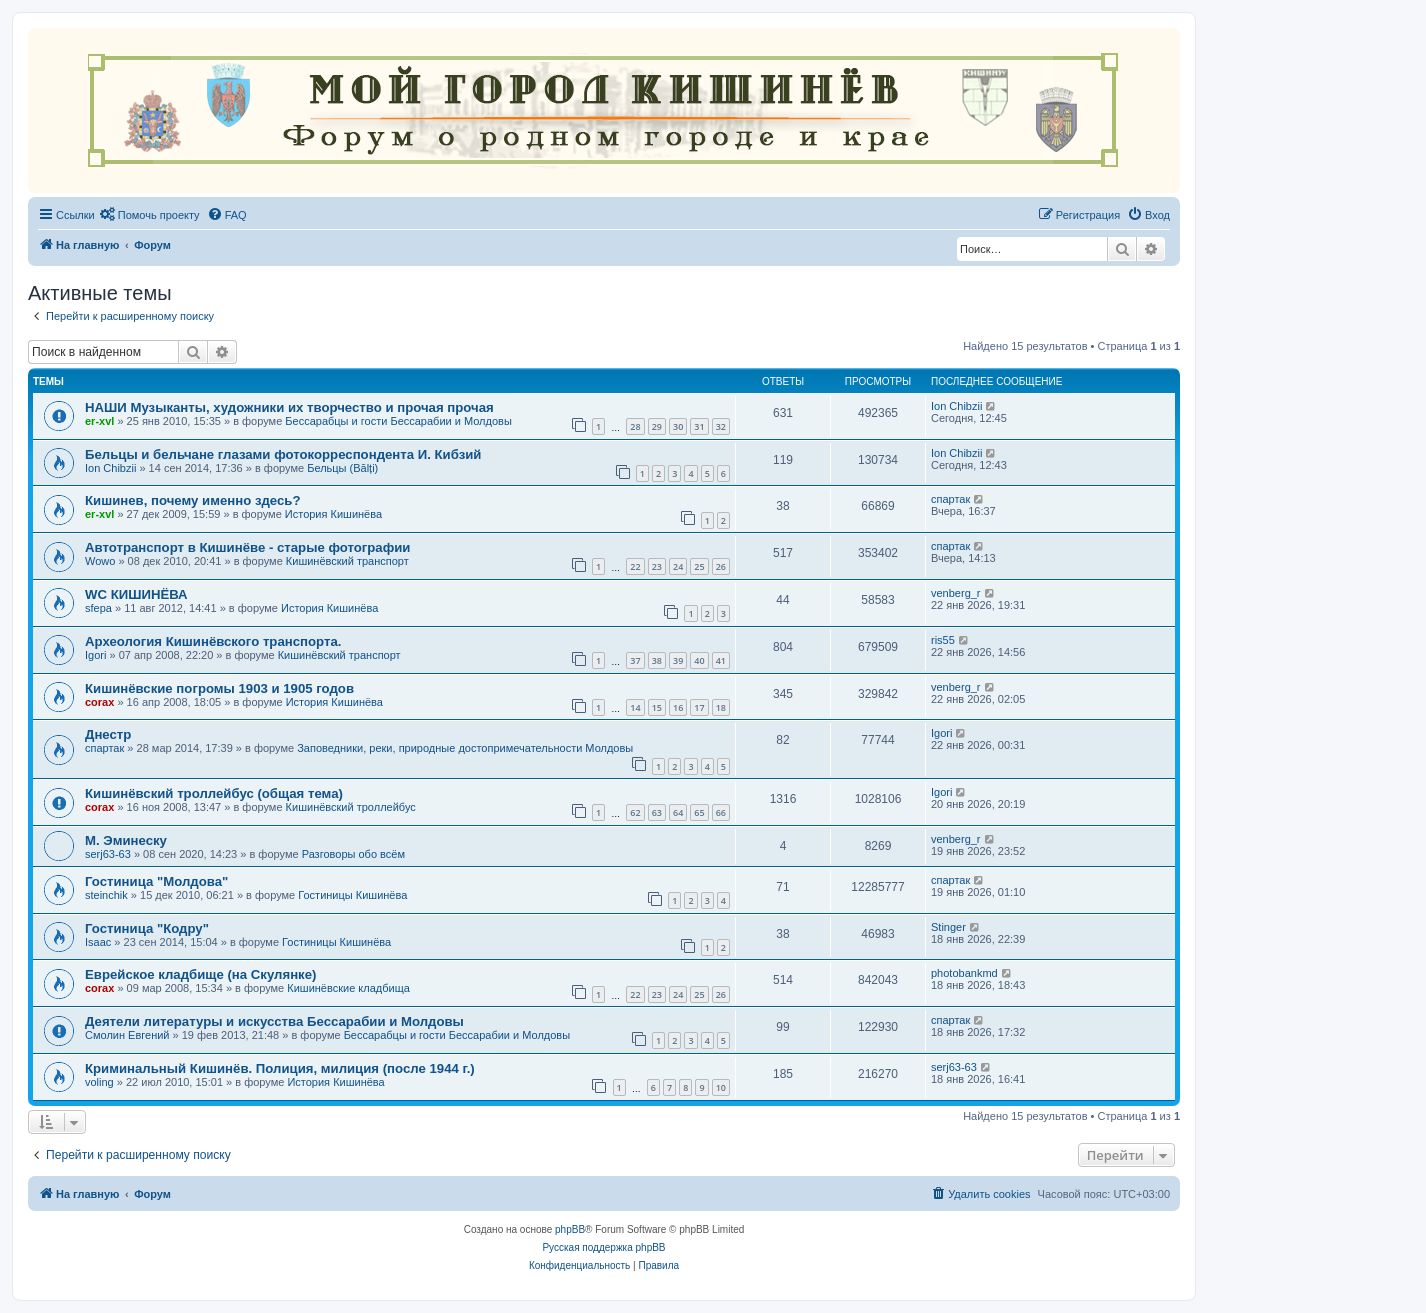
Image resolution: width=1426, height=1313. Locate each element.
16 (678, 707)
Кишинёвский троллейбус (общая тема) (214, 793)
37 (635, 660)
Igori (95, 655)
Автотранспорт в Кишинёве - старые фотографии (247, 547)
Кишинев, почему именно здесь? (193, 500)
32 (721, 426)
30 (678, 426)
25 (699, 566)
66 (721, 812)
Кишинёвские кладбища (348, 988)
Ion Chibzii (956, 406)
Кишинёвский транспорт (347, 561)
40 (699, 660)
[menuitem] (150, 215)
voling (99, 1082)
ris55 (943, 640)
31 (699, 426)
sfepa (98, 608)
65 (699, 812)
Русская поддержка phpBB (603, 1247)
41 (721, 660)
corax (99, 702)
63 (657, 812)
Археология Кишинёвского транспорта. (213, 641)
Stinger (948, 927)
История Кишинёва (333, 514)
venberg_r (956, 593)
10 (721, 1087)
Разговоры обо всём (353, 854)
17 (699, 707)
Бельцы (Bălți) (342, 468)
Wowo (100, 561)
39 (678, 660)
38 (657, 660)
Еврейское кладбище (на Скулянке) (200, 974)
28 (635, 426)
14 (635, 707)
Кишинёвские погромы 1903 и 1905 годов (219, 688)
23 (657, 566)
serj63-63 (108, 854)
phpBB (570, 1229)
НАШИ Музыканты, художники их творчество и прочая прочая (289, 407)
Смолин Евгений (127, 1035)
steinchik (106, 895)
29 (657, 426)
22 (635, 566)
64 (678, 812)
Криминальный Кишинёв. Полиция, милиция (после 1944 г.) (280, 1068)
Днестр (108, 734)
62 (635, 812)
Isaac (98, 942)
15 (657, 707)
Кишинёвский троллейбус (351, 807)
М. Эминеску (126, 840)
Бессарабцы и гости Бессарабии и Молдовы (398, 421)
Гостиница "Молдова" (156, 881)
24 (678, 566)
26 (721, 566)
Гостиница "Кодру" (147, 928)
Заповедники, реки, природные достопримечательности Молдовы (465, 748)
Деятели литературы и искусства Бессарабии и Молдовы (274, 1021)
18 (721, 707)
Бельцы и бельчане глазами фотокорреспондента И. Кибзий (283, 454)
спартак (950, 499)
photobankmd (964, 973)
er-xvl (99, 421)
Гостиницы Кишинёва (352, 895)
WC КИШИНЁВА (136, 594)
